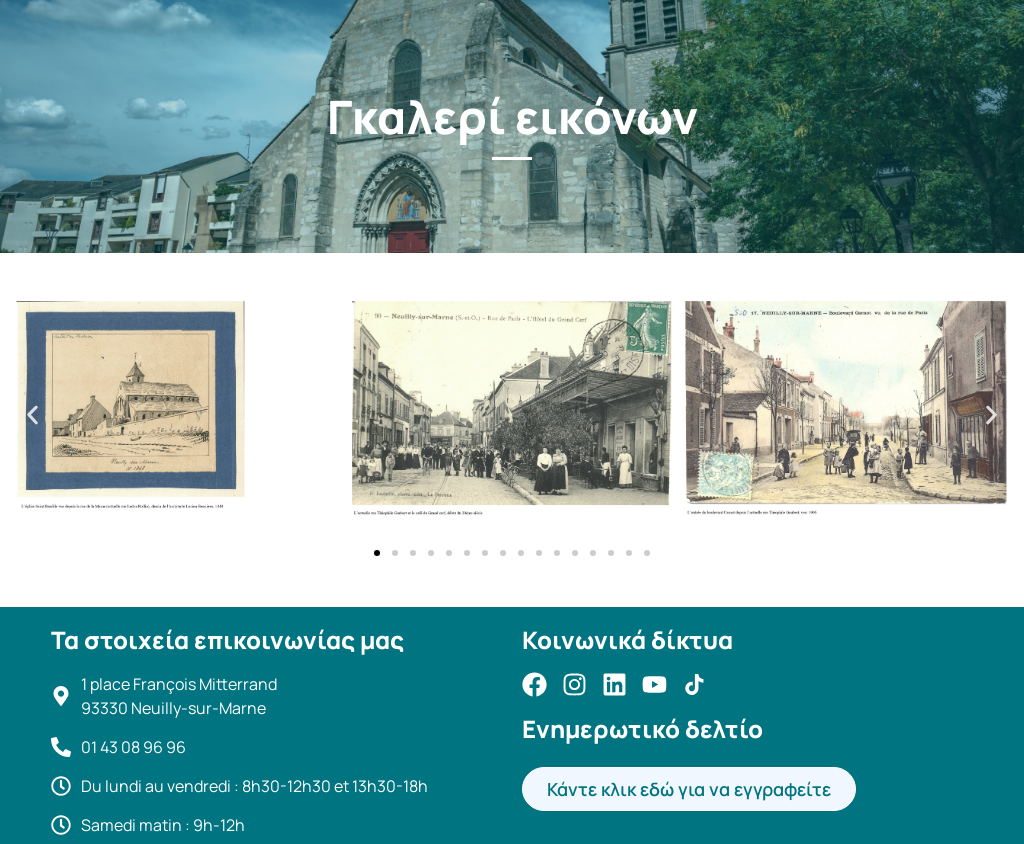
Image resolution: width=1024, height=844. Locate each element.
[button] (32, 415)
